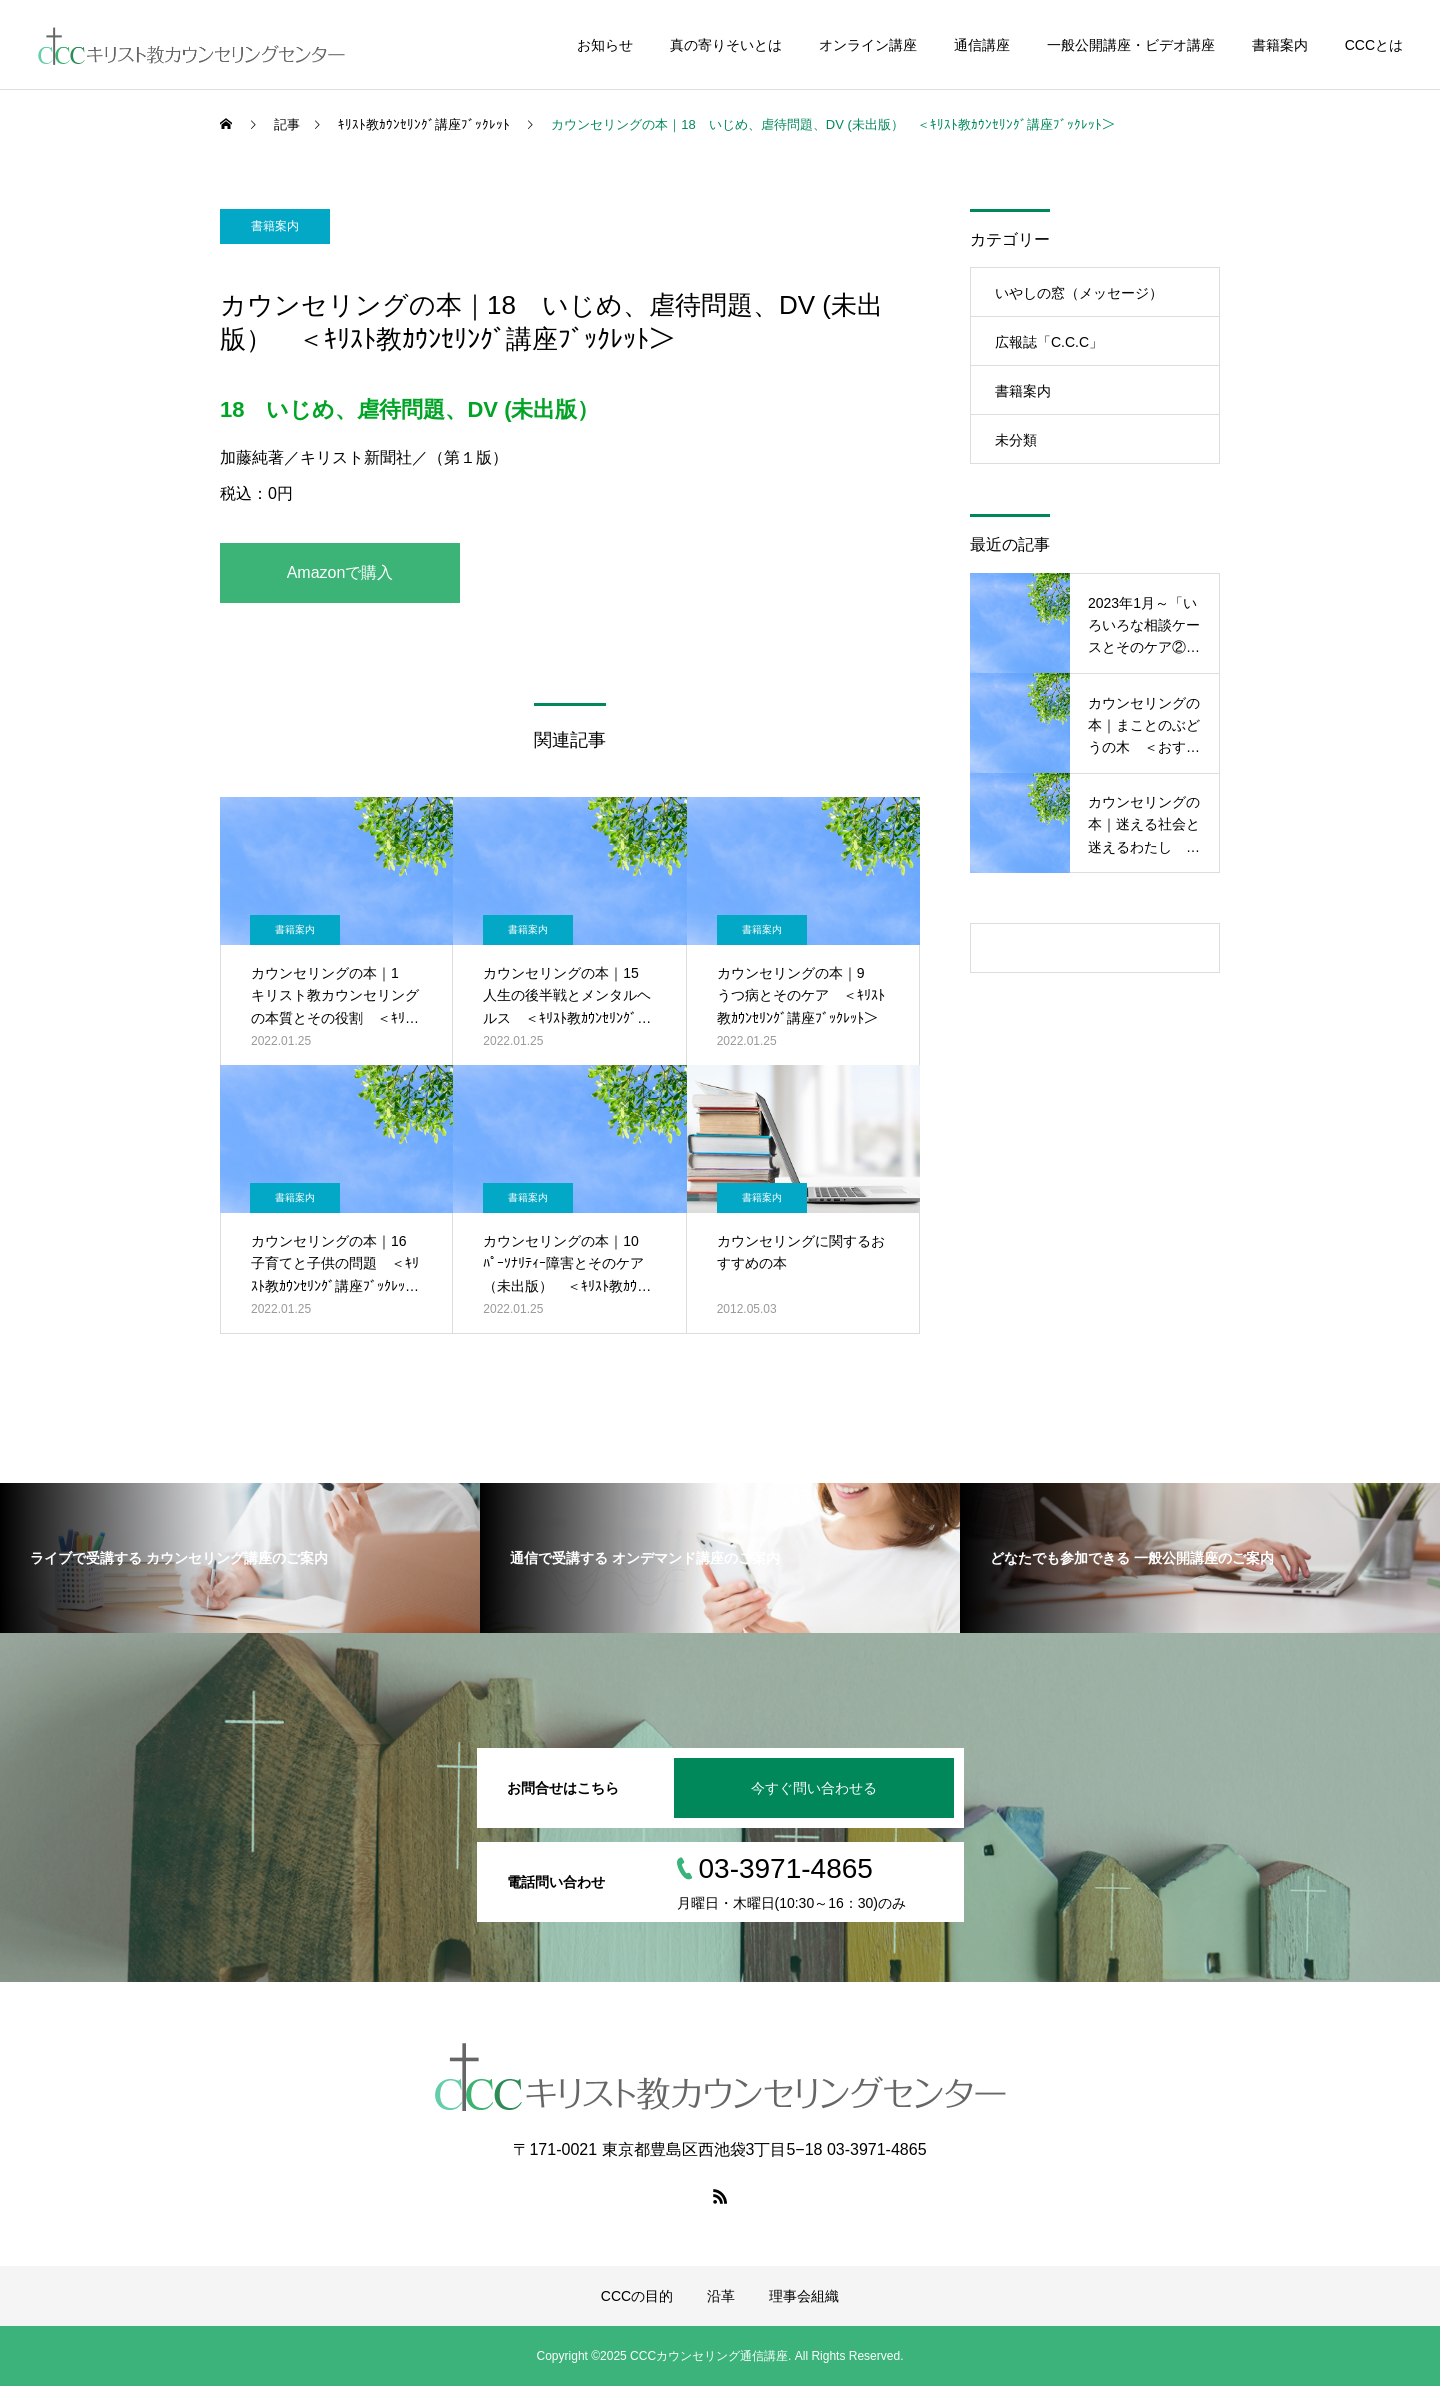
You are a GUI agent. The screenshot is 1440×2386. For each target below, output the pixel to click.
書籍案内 (1280, 45)
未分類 (1016, 440)
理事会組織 (804, 2296)
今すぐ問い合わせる (814, 1788)
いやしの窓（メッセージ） (1079, 293)
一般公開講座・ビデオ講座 (1131, 45)
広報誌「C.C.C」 (1049, 342)
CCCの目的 (637, 2296)
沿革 (721, 2296)
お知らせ (605, 45)
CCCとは (1374, 45)
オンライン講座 (868, 45)
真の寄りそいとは (726, 45)
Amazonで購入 (340, 572)
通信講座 (982, 45)
